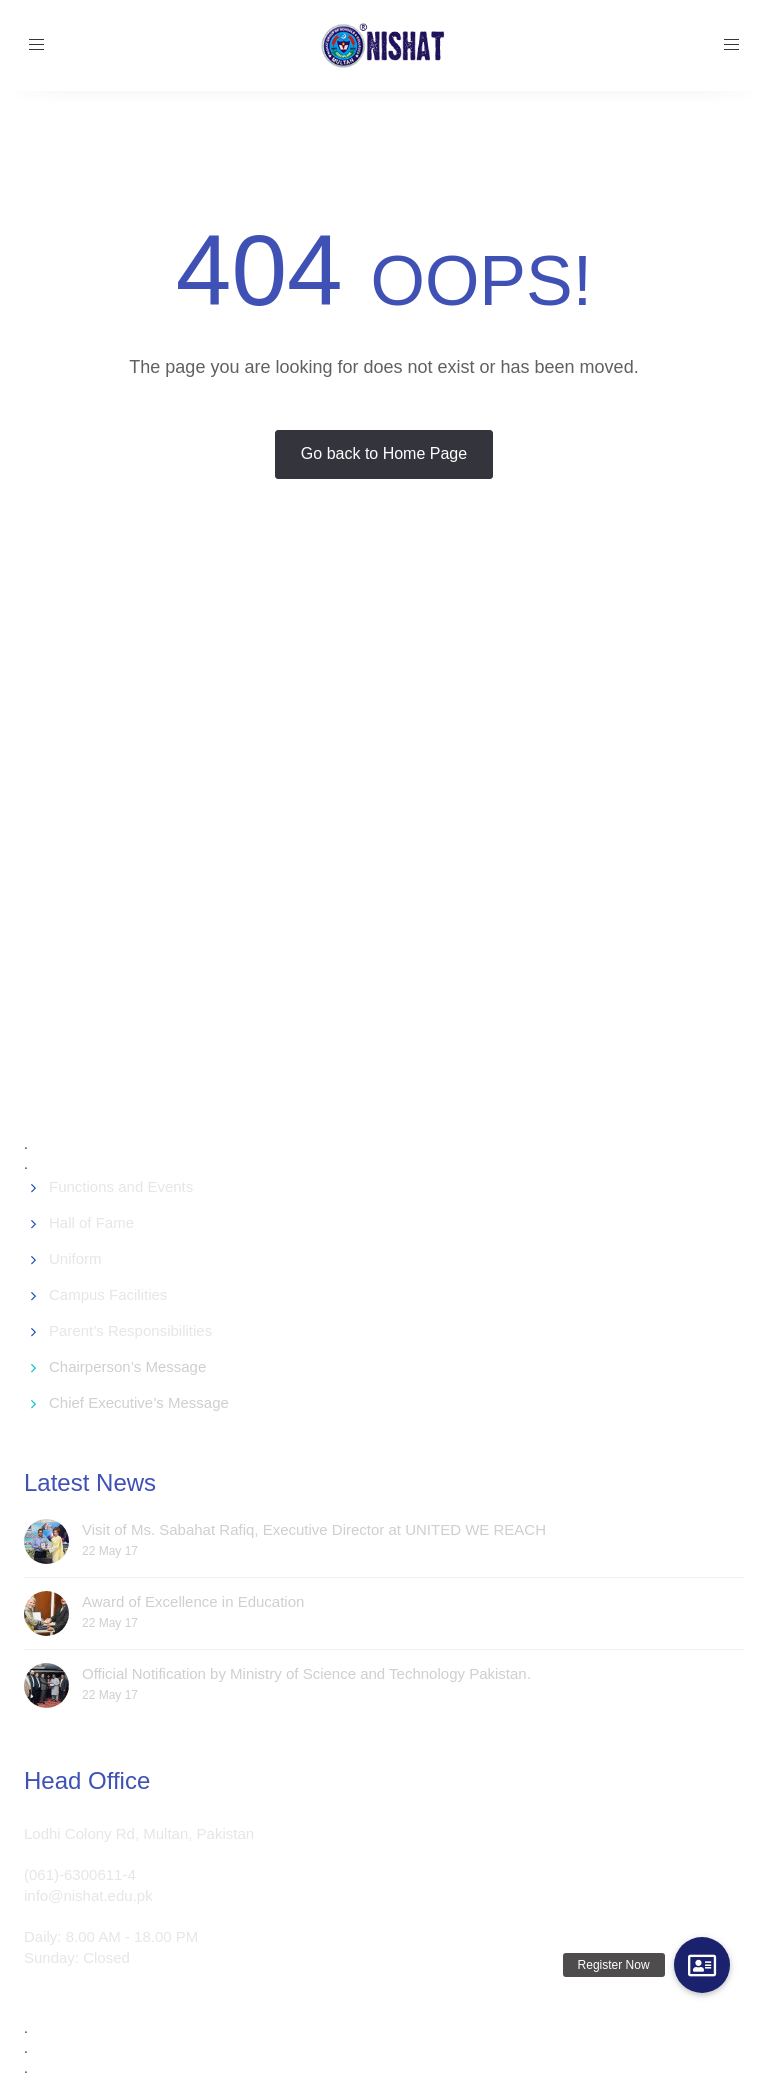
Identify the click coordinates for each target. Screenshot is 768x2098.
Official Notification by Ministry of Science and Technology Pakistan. (306, 1673)
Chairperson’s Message (127, 1366)
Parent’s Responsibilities (130, 1330)
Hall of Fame (91, 1222)
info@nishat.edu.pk (88, 1895)
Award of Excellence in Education (193, 1601)
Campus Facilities (108, 1294)
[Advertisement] (396, 849)
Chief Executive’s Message (139, 1402)
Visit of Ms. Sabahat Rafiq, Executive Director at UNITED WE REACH (314, 1529)
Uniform (75, 1258)
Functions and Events (121, 1186)
